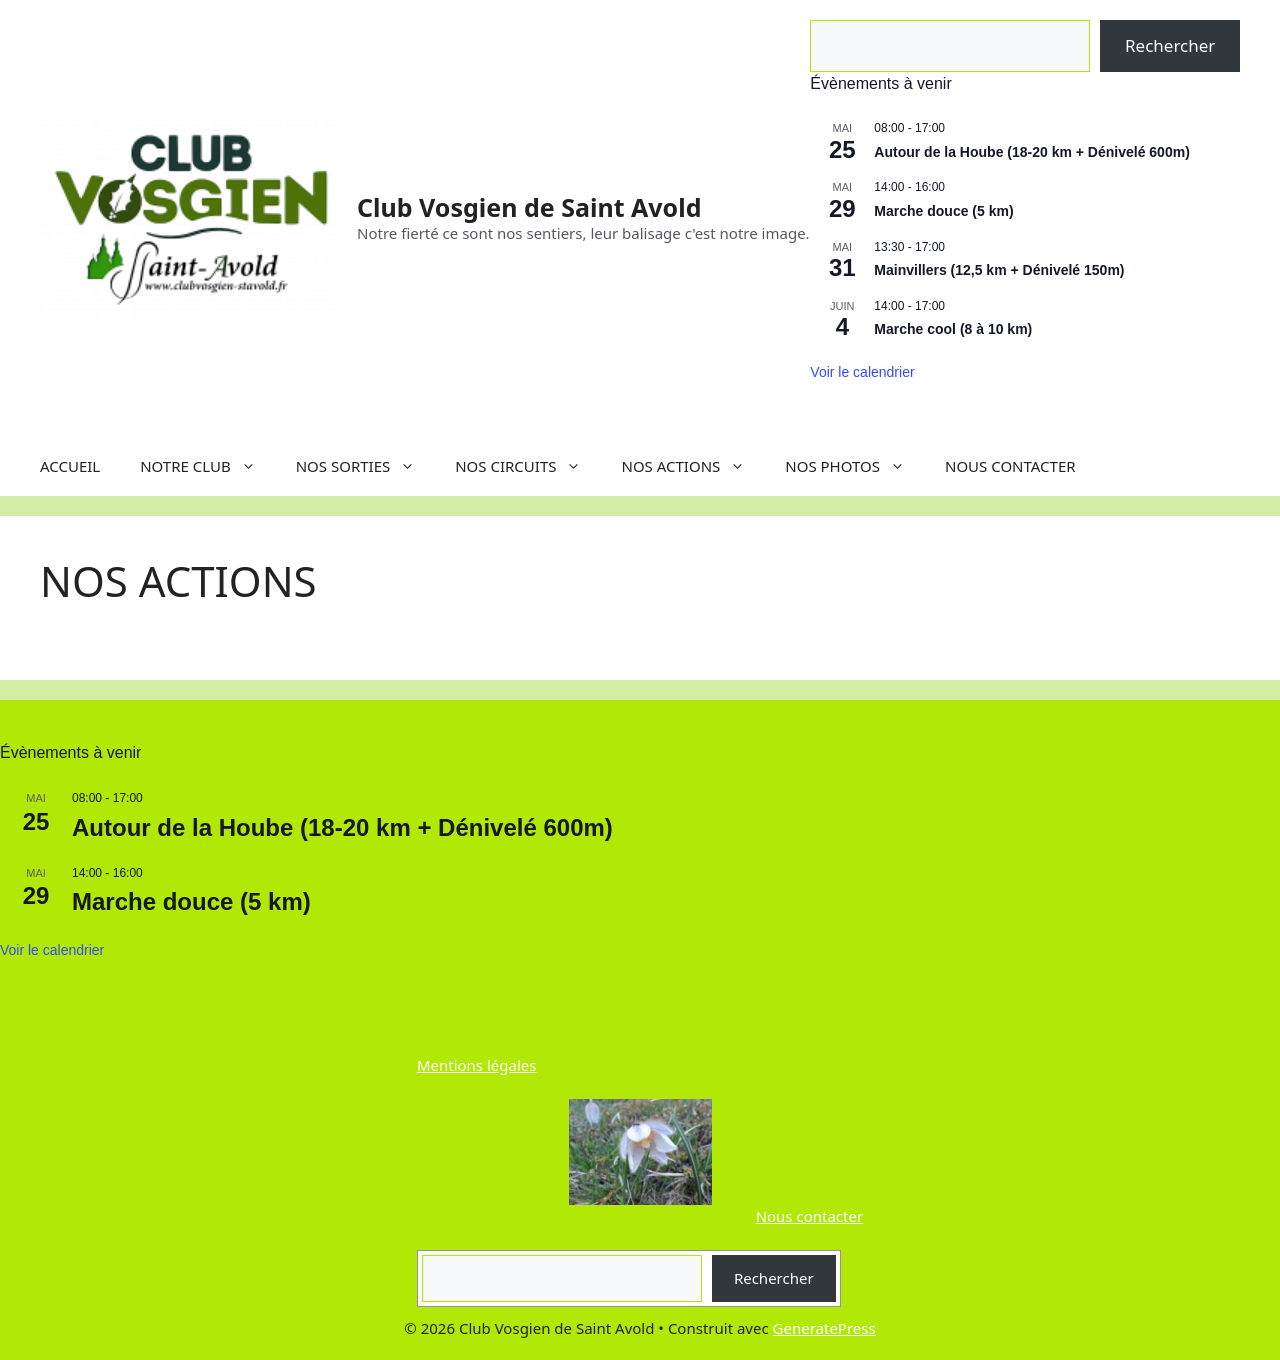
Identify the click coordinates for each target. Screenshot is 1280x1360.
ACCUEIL (70, 466)
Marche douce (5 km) (943, 211)
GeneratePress (824, 1328)
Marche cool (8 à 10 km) (953, 329)
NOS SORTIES (366, 466)
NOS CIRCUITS (528, 466)
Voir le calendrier (862, 372)
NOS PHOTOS (855, 466)
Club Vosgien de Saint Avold (529, 207)
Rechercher (1170, 45)
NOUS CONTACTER (1010, 466)
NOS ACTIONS (693, 466)
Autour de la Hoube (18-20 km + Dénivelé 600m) (1032, 152)
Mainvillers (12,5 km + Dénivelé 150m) (999, 270)
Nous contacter (809, 1216)
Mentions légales (477, 1065)
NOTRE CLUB (207, 466)
